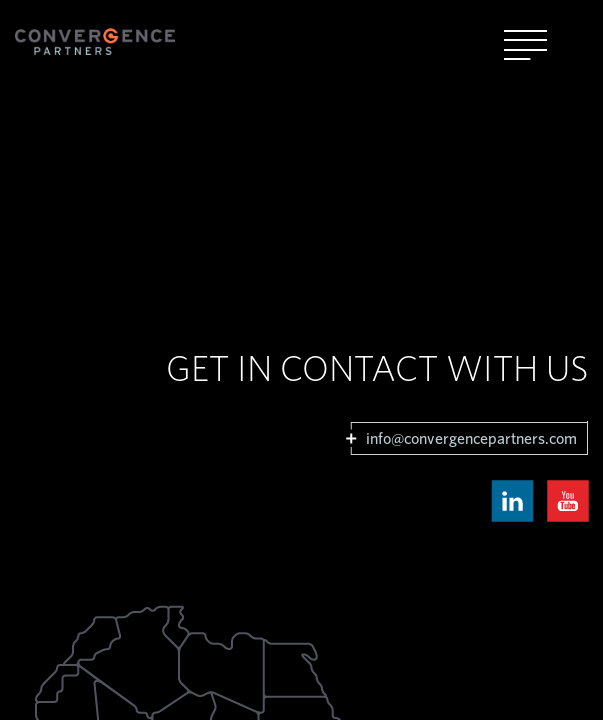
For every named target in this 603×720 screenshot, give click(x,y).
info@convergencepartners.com (471, 439)
